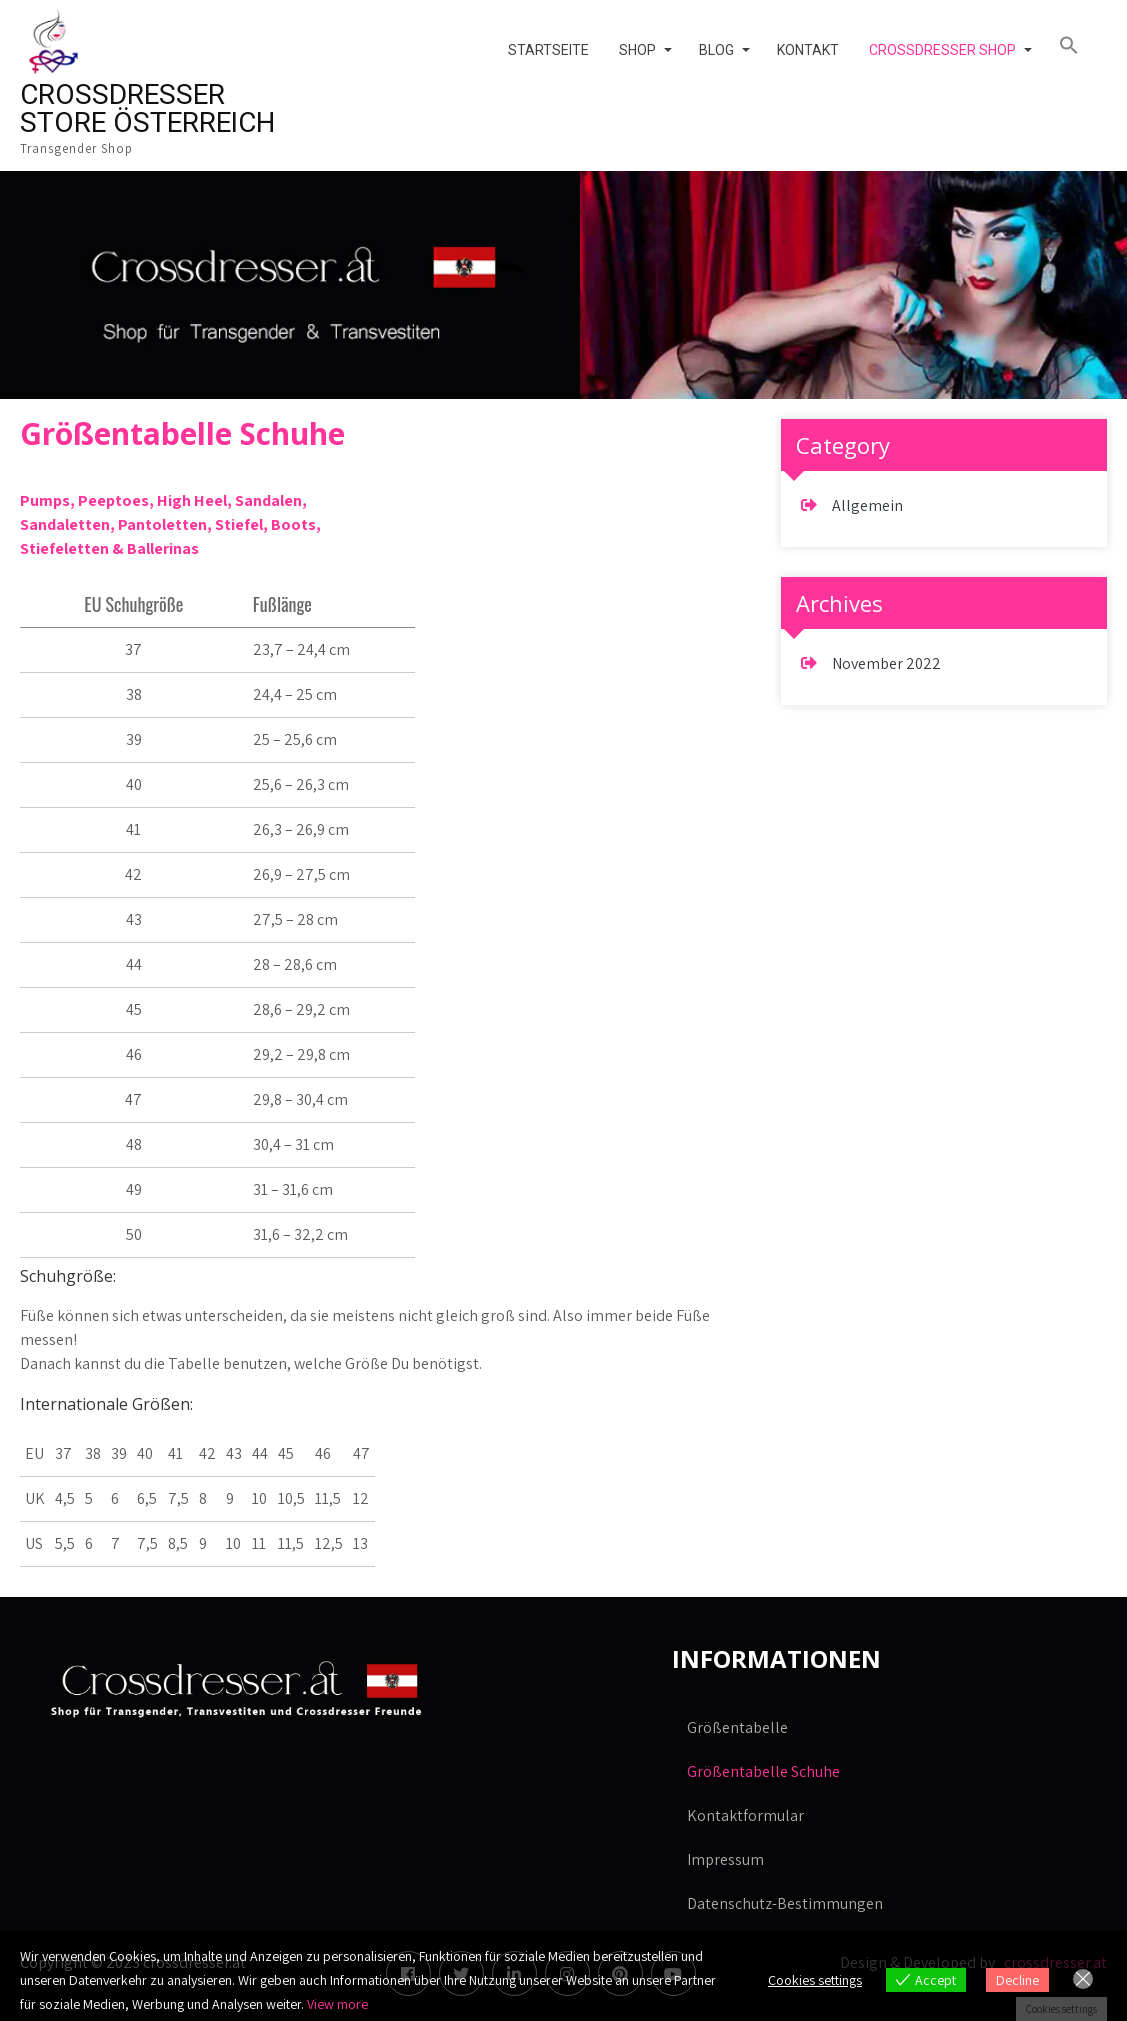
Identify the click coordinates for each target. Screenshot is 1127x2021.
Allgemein (867, 505)
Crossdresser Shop (942, 50)
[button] (1075, 46)
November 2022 (886, 663)
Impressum (725, 1859)
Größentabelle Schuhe (763, 1771)
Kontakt (808, 50)
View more (337, 2004)
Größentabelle (737, 1727)
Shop (637, 50)
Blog (716, 50)
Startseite (548, 50)
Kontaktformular (745, 1815)
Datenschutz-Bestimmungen (785, 1903)
